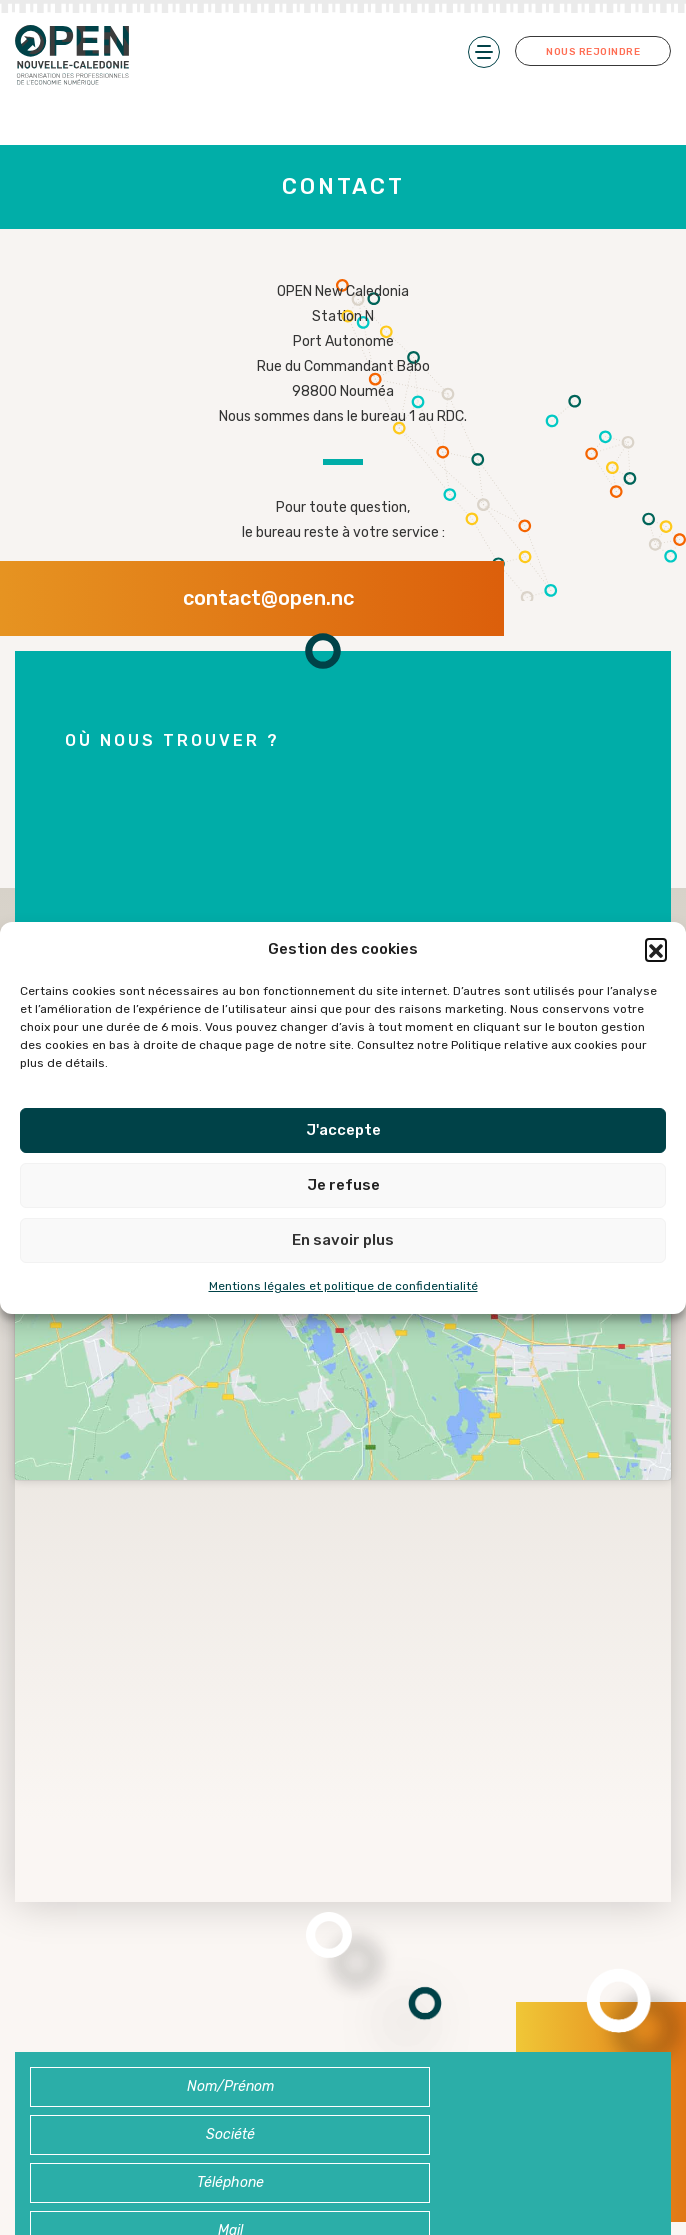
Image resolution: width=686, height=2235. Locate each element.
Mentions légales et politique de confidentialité (343, 1286)
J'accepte (343, 1130)
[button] (656, 949)
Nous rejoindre (593, 51)
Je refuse (343, 1185)
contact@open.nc (268, 598)
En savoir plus (343, 1240)
